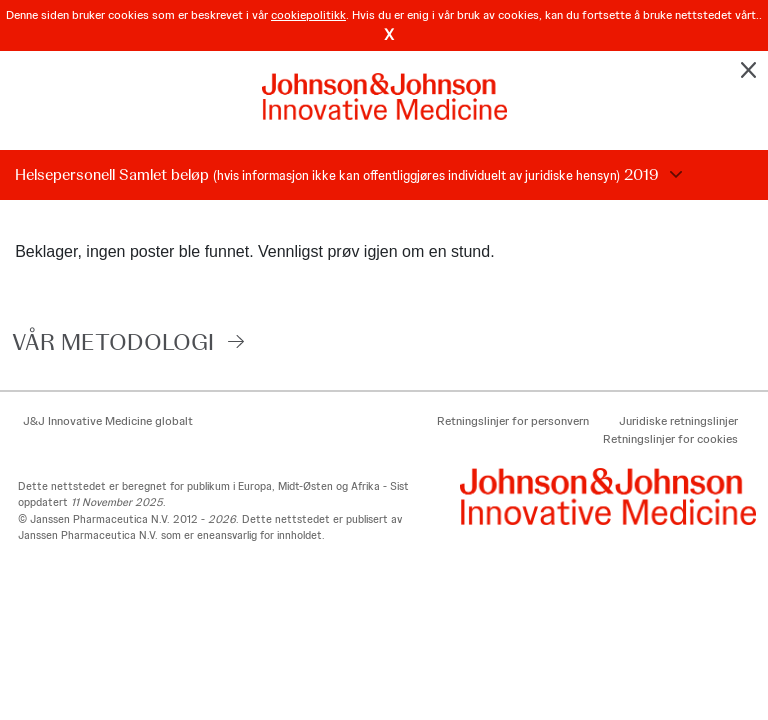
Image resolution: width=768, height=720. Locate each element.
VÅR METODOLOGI (113, 341)
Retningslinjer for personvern (513, 421)
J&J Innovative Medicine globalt (108, 421)
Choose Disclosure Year (673, 175)
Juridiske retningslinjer (678, 421)
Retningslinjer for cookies (670, 439)
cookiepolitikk (308, 15)
